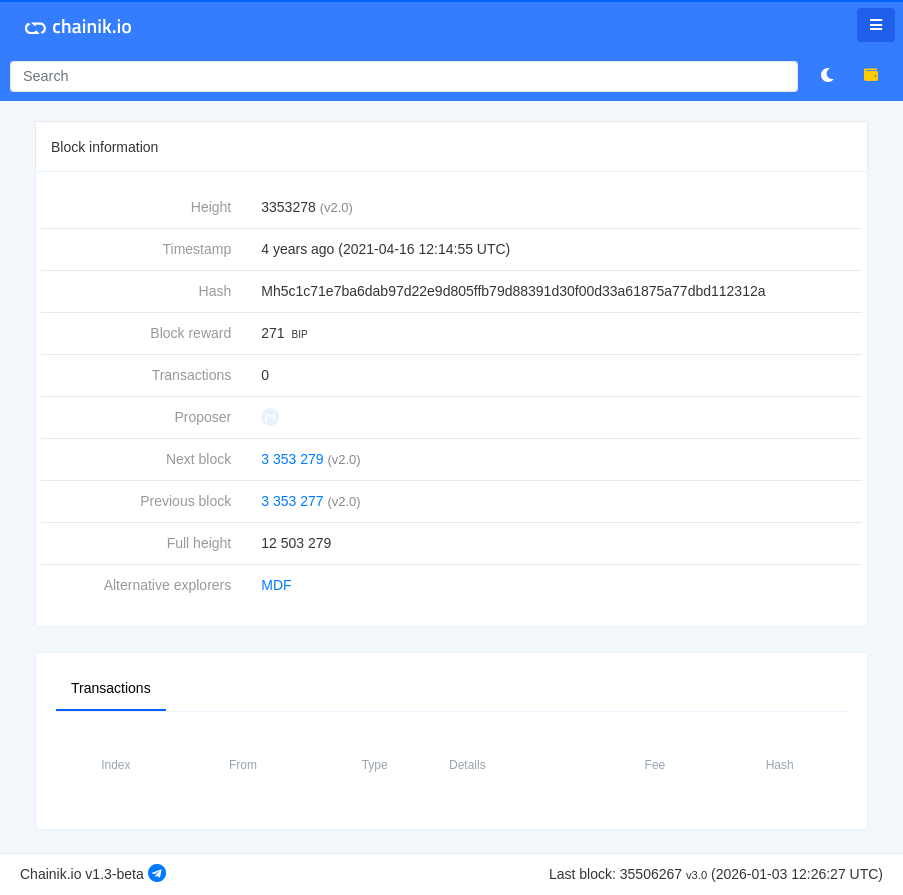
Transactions (111, 687)
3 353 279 (292, 459)
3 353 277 (292, 501)
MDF (276, 585)
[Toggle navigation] (876, 25)
